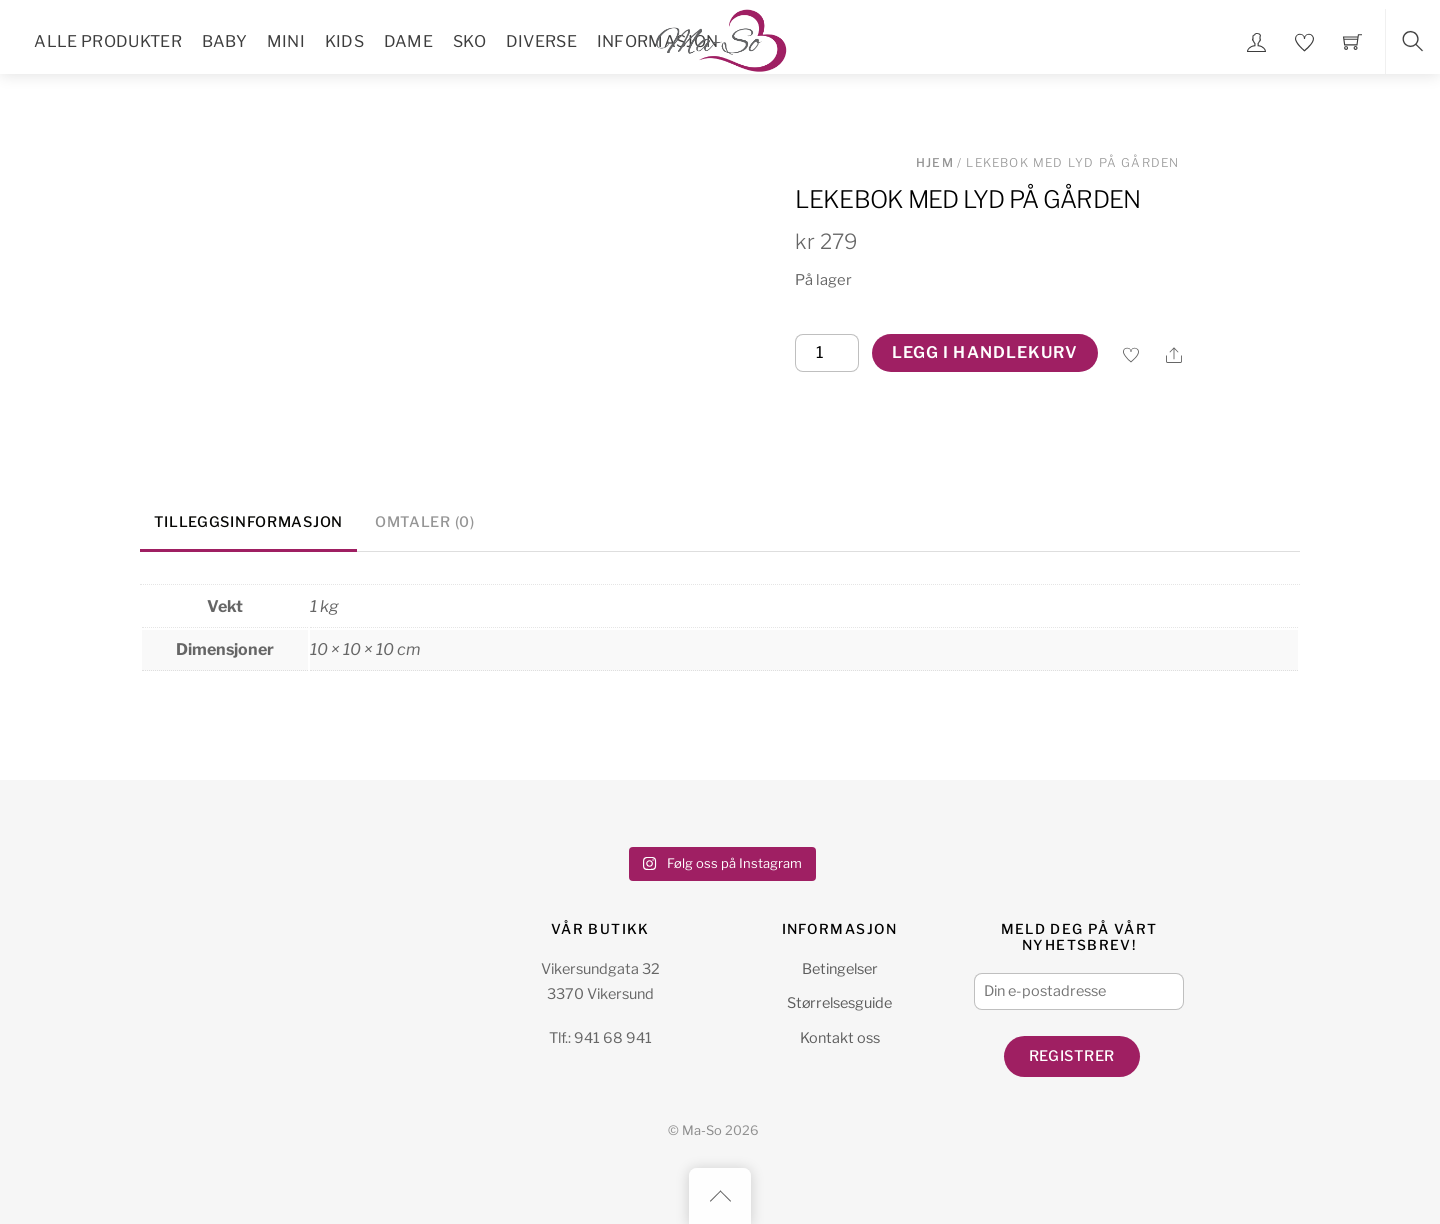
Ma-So (702, 1130)
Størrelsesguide (839, 1003)
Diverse (541, 41)
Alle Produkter (107, 41)
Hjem (935, 162)
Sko (469, 41)
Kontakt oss (840, 1038)
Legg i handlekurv (985, 352)
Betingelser (840, 969)
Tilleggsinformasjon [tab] (248, 522)
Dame (408, 41)
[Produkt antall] (827, 353)
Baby (224, 41)
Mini (286, 41)
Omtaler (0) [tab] (425, 522)
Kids (344, 41)
